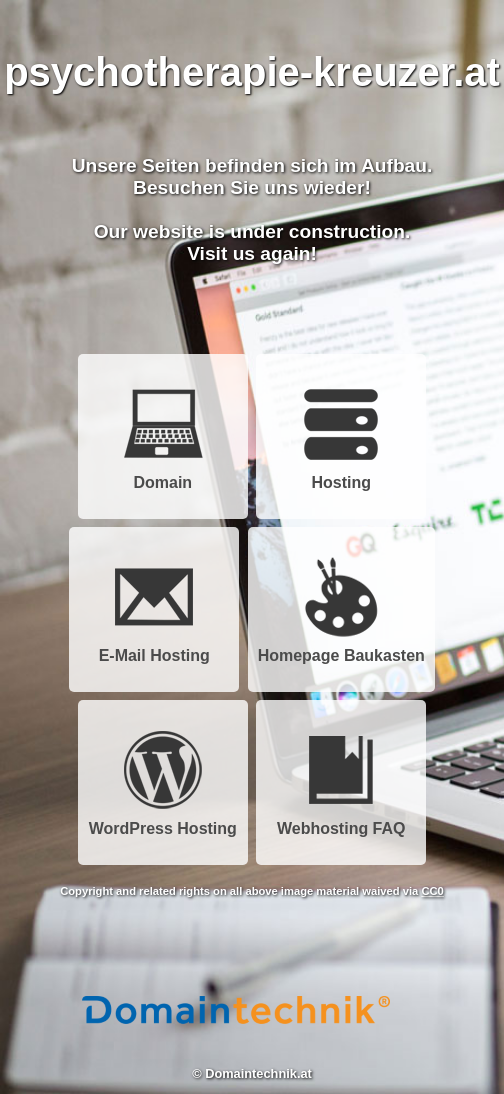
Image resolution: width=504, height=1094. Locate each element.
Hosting (341, 475)
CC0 (432, 891)
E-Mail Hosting (154, 648)
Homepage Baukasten (341, 648)
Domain (163, 475)
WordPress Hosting (163, 821)
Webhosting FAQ (341, 821)
